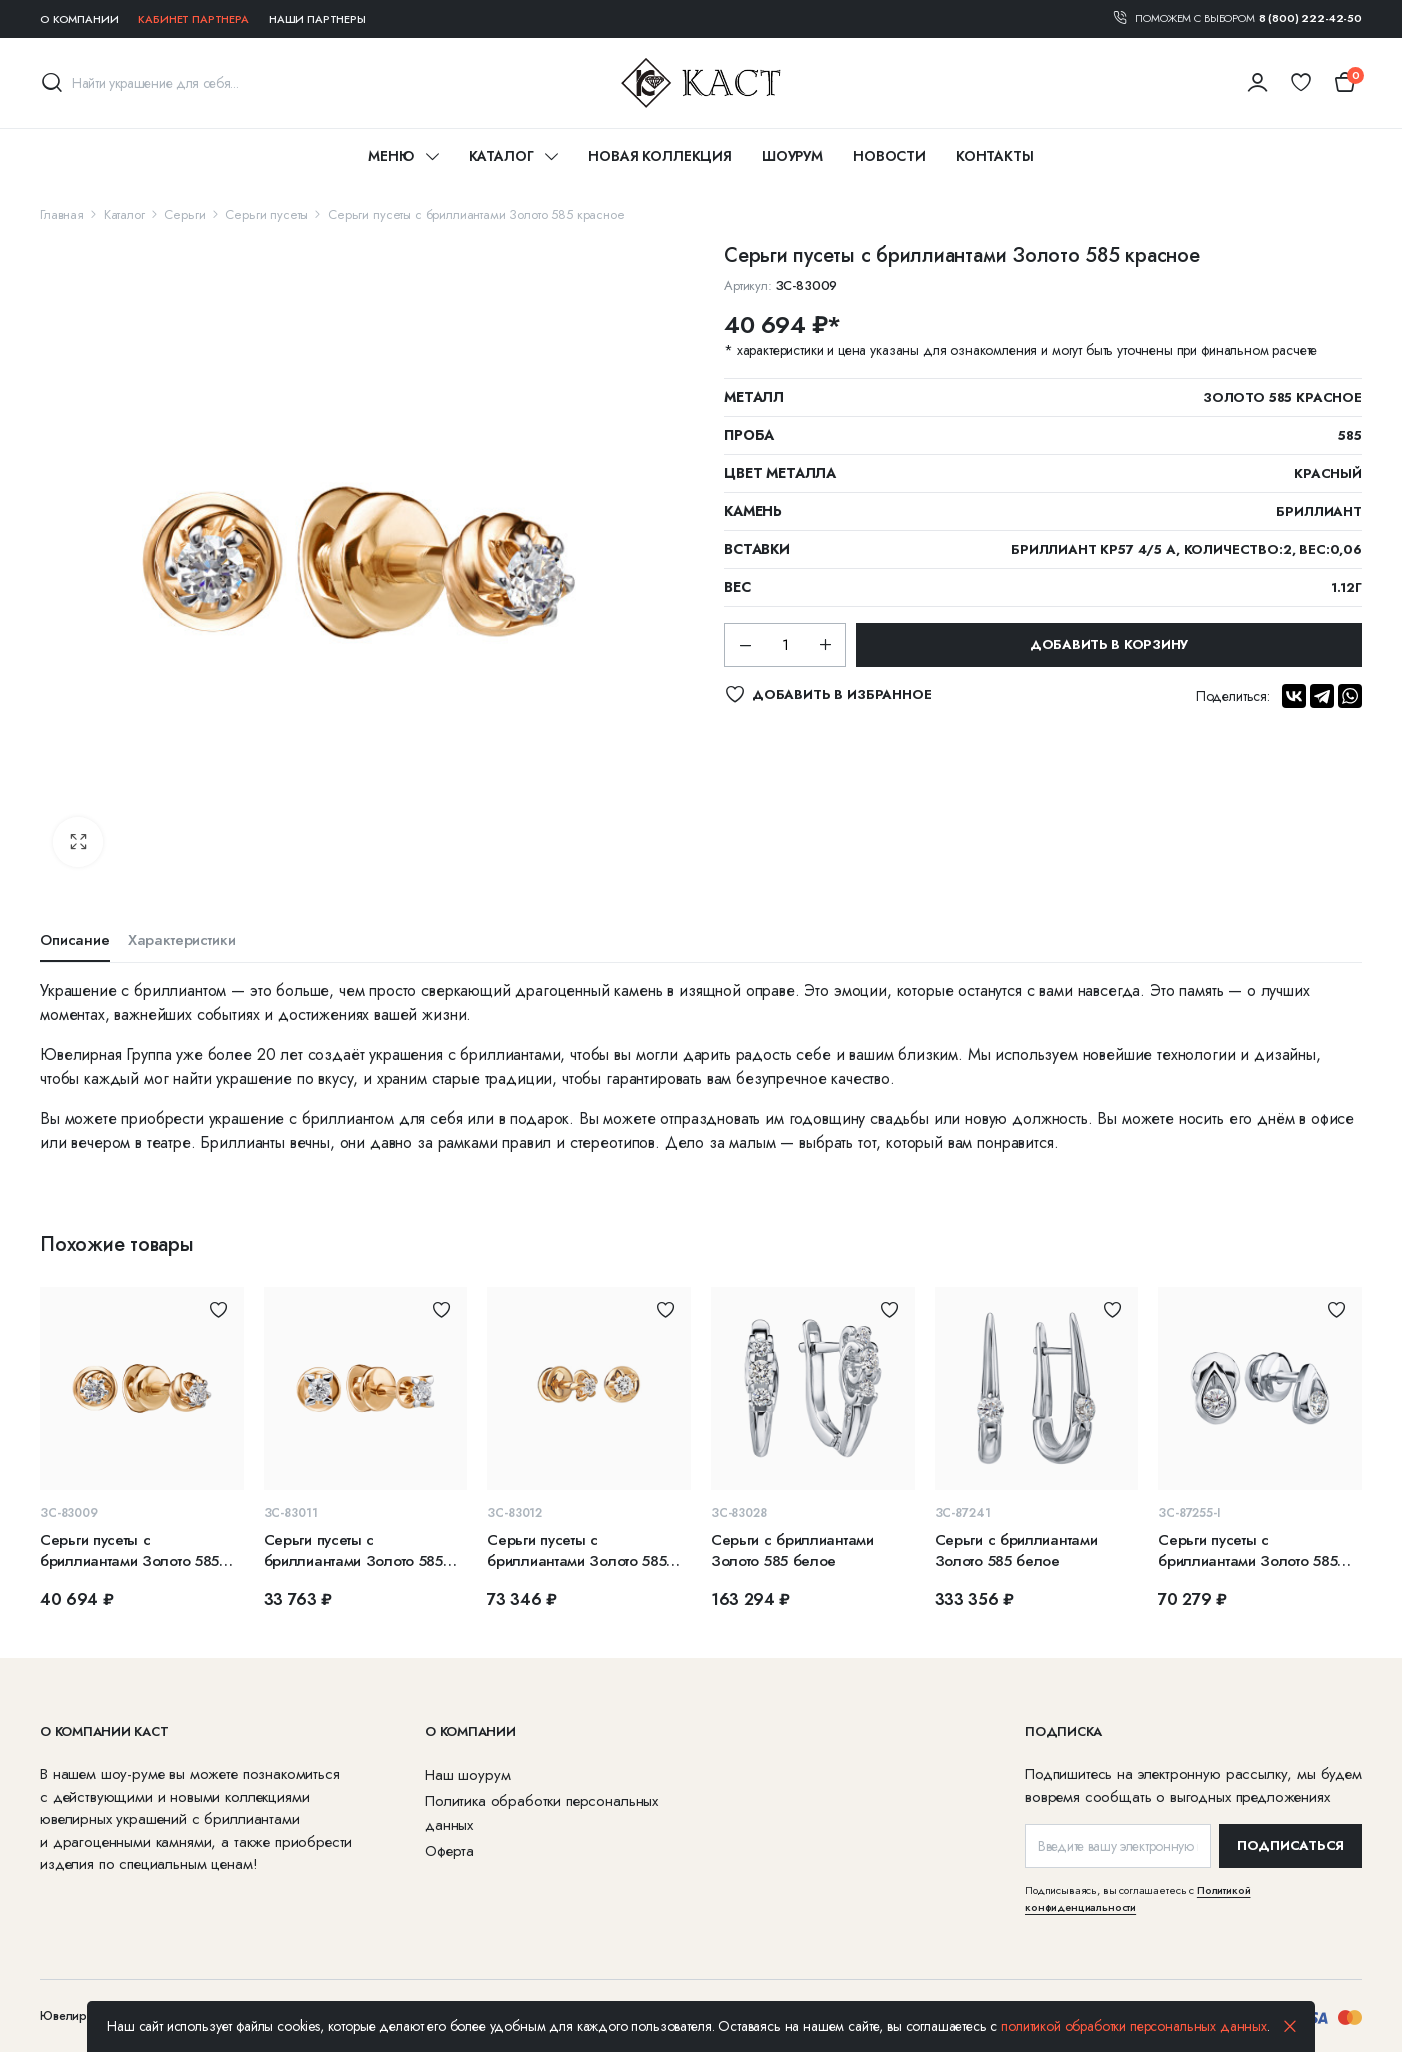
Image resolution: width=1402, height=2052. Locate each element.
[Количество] (785, 645)
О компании (79, 19)
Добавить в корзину (1109, 644)
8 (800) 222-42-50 (1310, 18)
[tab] (75, 945)
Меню (390, 156)
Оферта (449, 1851)
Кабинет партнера (193, 19)
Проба (749, 435)
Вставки (757, 549)
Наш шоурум (467, 1775)
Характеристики (182, 940)
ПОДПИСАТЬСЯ (1290, 1845)
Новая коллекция (660, 156)
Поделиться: (1233, 696)
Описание (75, 940)
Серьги (184, 214)
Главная (62, 214)
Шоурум (792, 156)
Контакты (995, 156)
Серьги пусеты (266, 214)
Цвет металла (780, 473)
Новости (889, 156)
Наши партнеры (317, 19)
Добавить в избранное (218, 1309)
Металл (754, 397)
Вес (737, 587)
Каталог (501, 156)
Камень (753, 511)
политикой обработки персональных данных (1134, 2026)
